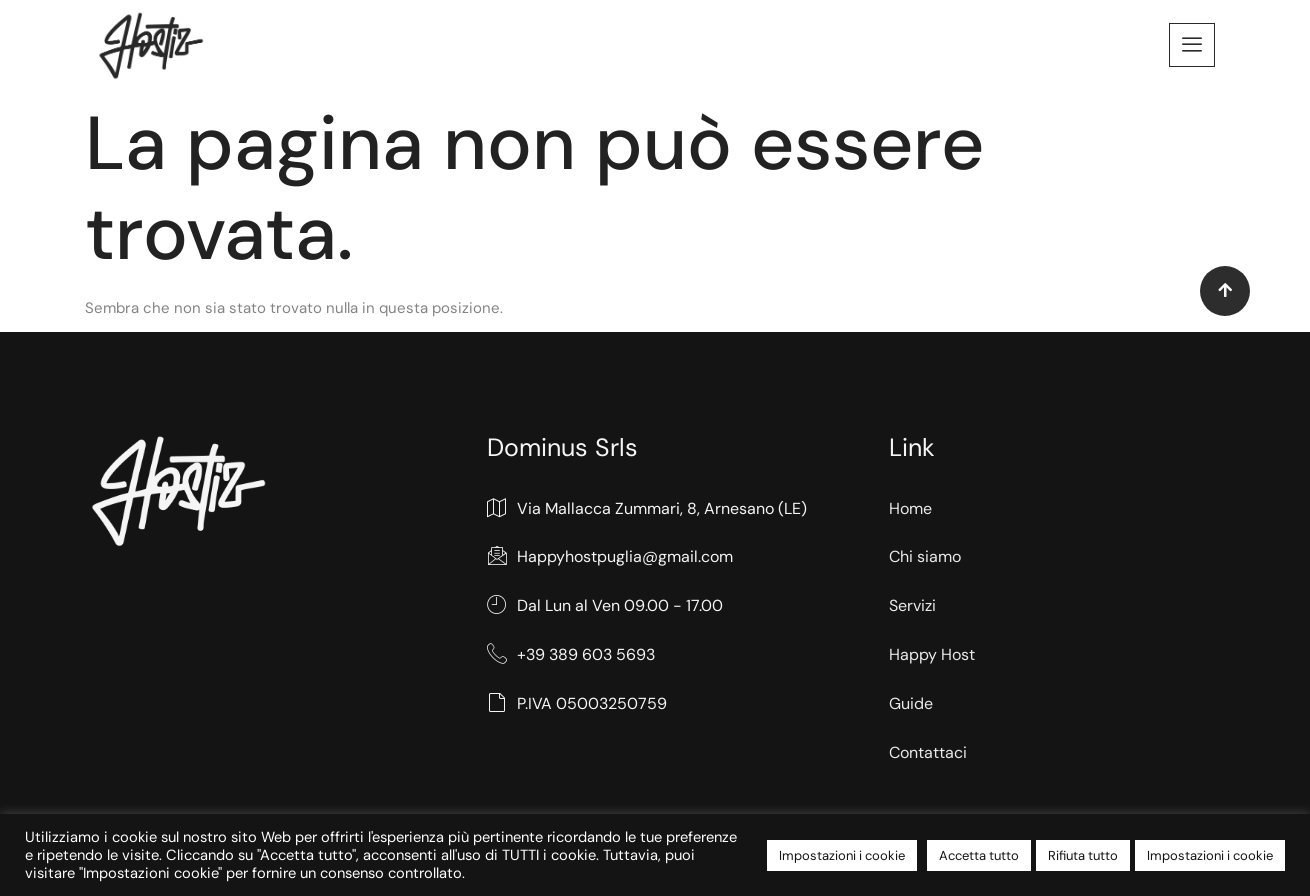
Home (910, 508)
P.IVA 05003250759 (577, 704)
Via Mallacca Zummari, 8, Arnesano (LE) (647, 509)
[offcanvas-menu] (1192, 45)
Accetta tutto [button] (979, 855)
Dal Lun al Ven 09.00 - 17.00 (605, 606)
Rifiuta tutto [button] (1083, 855)
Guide (911, 703)
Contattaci (928, 752)
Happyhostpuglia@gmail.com (610, 557)
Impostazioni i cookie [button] (842, 855)
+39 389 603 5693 (571, 655)
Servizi (912, 605)
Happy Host (932, 654)
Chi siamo (925, 556)
